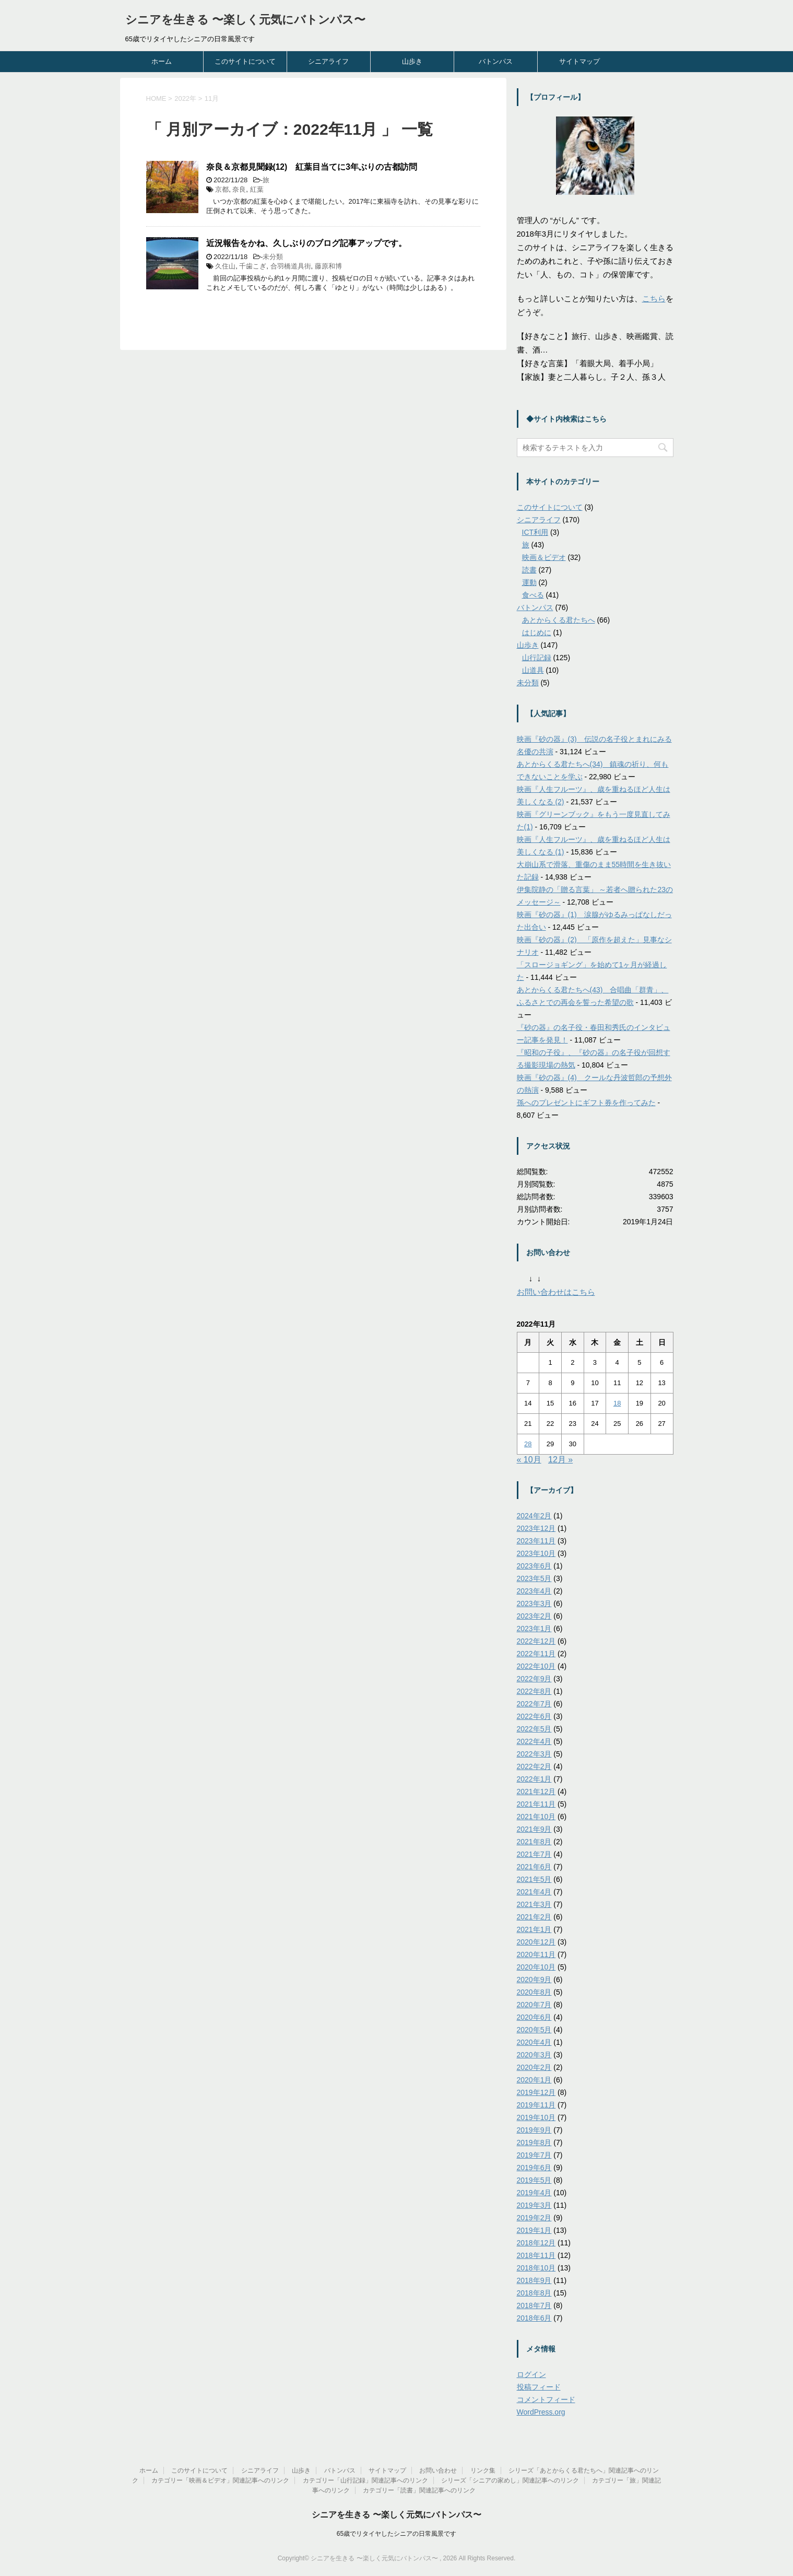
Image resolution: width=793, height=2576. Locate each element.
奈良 (239, 189)
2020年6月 (534, 2017)
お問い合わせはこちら (556, 1291)
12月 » (560, 1459)
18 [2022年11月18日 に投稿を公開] (617, 1403)
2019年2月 (534, 2218)
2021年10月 (536, 1816)
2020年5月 (534, 2029)
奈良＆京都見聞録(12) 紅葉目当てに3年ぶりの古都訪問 (311, 166)
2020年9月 (534, 1979)
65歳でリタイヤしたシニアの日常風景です (396, 2533)
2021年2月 (534, 1917)
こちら (654, 298)
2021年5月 (534, 1879)
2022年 (185, 98)
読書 (529, 570)
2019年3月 (534, 2205)
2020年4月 (534, 2042)
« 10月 (529, 1459)
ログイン (531, 2374)
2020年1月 (534, 2080)
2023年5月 (534, 1578)
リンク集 (482, 2470)
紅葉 (257, 189)
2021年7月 (534, 1854)
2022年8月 (534, 1691)
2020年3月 (534, 2055)
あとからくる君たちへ (558, 620)
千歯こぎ (252, 266)
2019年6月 (534, 2167)
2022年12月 (536, 1641)
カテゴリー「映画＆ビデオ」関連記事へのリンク (220, 2480)
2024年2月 (534, 1516)
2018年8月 (534, 2293)
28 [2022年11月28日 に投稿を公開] (527, 1444)
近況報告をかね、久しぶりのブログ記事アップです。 (306, 243)
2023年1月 (534, 1628)
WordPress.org (541, 2412)
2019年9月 (534, 2130)
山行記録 (536, 657)
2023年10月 (536, 1553)
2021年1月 (534, 1929)
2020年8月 (534, 1992)
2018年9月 (534, 2280)
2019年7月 (534, 2155)
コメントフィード (546, 2399)
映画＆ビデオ (544, 557)
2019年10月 (536, 2117)
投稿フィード (539, 2387)
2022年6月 (534, 1716)
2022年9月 (534, 1679)
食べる (533, 595)
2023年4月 (534, 1591)
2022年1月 (534, 1779)
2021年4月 (534, 1892)
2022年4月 (534, 1741)
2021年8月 (534, 1841)
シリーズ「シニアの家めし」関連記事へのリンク (510, 2480)
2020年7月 (534, 2004)
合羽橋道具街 (290, 266)
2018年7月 (534, 2305)
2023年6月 (534, 1566)
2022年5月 (534, 1729)
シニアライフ (328, 61)
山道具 (533, 670)
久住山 (225, 266)
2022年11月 (536, 1653)
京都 (222, 189)
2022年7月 (534, 1704)
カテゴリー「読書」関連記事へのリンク (419, 2490)
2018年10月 (536, 2268)
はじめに (536, 632)
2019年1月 (534, 2230)
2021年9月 (534, 1829)
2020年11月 (536, 1954)
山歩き (412, 61)
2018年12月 (536, 2243)
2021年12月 (536, 1791)
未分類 (273, 257)
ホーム (161, 61)
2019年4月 (534, 2192)
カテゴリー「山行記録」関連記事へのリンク (365, 2480)
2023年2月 (534, 1616)
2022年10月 (536, 1666)
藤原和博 (328, 266)
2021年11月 (536, 1804)
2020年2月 (534, 2067)
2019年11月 (536, 2105)
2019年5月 (534, 2180)
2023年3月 (534, 1603)
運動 (529, 582)
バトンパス (496, 61)
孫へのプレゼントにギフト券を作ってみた (586, 1102)
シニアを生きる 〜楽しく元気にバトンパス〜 (245, 19)
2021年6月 (534, 1867)
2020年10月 (536, 1967)
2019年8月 (534, 2142)
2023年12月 (536, 1528)
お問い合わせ (438, 2470)
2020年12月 (536, 1942)
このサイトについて (245, 61)
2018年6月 (534, 2318)
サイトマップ (579, 61)
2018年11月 (536, 2255)
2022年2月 (534, 1766)
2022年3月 (534, 1754)
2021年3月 (534, 1904)
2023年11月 (536, 1541)
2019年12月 (536, 2092)
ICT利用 (535, 532)
